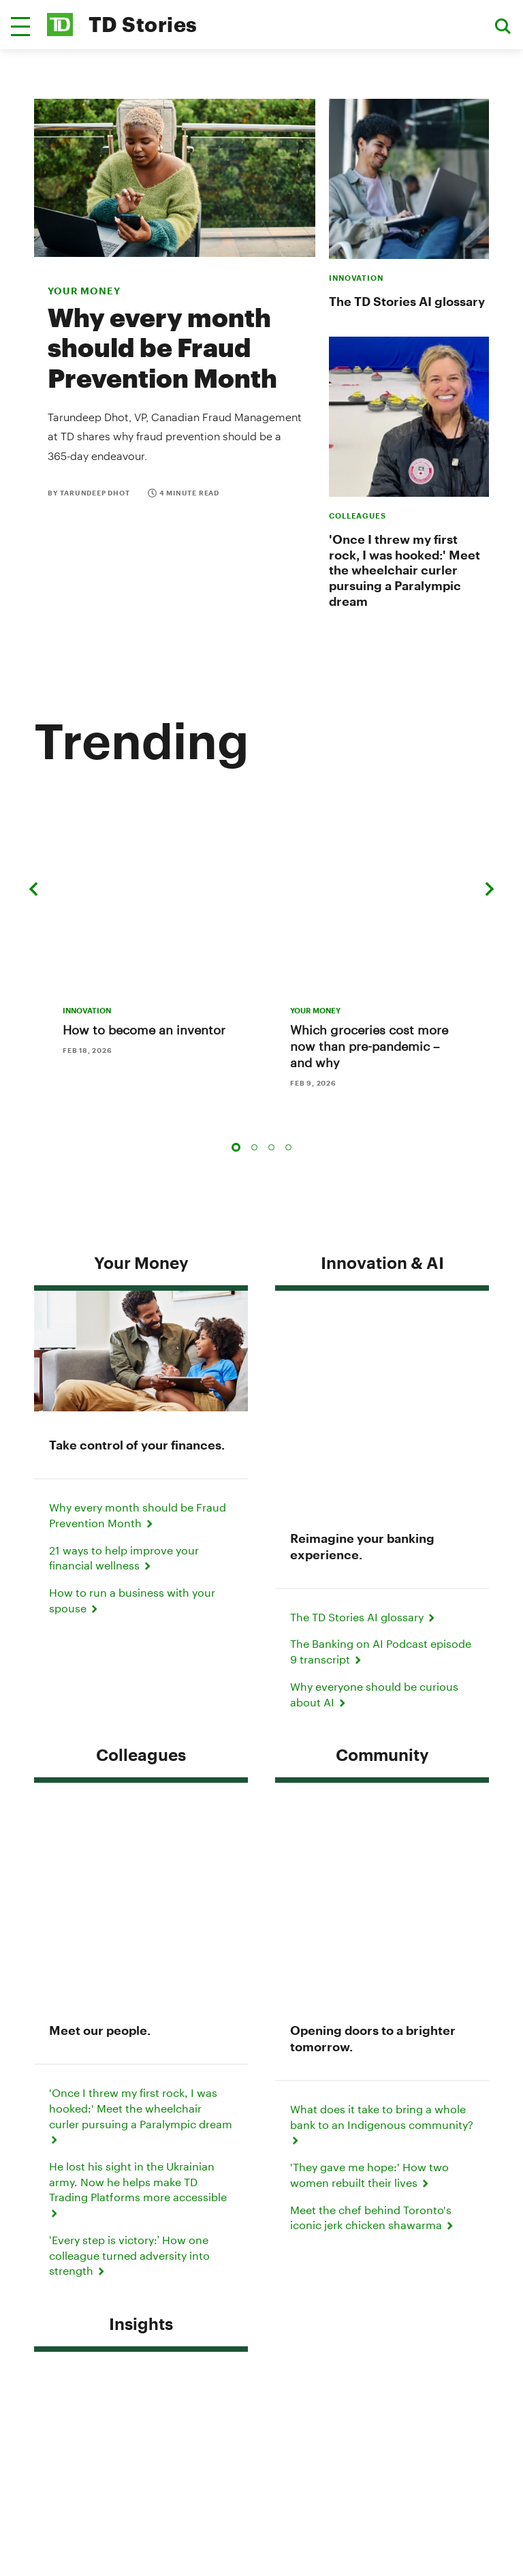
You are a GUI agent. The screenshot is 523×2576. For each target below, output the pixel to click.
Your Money (141, 1215)
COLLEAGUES (357, 515)
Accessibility (262, 2345)
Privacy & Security (262, 2307)
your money (84, 290)
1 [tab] (236, 1100)
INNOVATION (356, 277)
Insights (141, 1848)
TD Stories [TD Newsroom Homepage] (143, 24)
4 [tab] (288, 1100)
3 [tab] (271, 1100)
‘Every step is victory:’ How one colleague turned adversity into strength (129, 1780)
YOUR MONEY (315, 963)
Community (382, 1493)
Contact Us (337, 2195)
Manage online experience (261, 2402)
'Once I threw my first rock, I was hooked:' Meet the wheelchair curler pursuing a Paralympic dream (404, 570)
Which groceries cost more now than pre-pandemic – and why (369, 999)
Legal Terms (261, 2326)
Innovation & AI (382, 1215)
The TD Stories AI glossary (407, 301)
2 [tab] (254, 1100)
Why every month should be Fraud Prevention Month (162, 347)
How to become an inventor (144, 982)
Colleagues (141, 1493)
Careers (261, 2383)
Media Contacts (241, 2195)
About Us (261, 2364)
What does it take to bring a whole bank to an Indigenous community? (381, 1649)
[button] (20, 26)
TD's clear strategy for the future (139, 2014)
